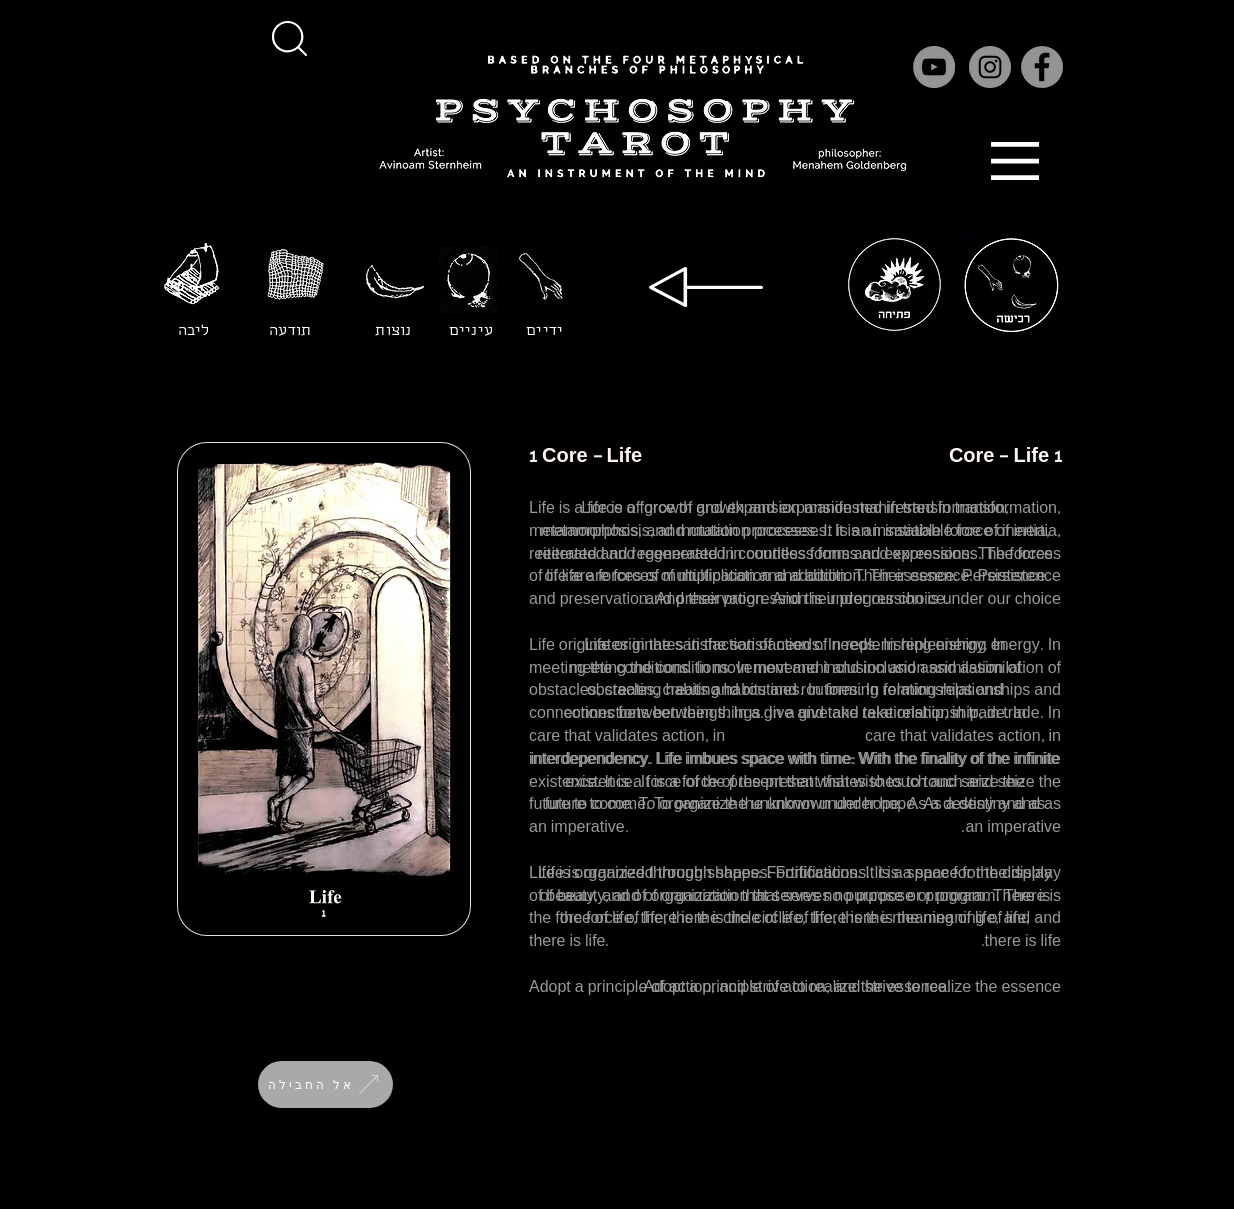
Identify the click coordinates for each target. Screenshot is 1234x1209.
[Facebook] (1042, 67)
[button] (289, 38)
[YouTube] (934, 67)
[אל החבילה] (325, 1084)
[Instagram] (990, 67)
